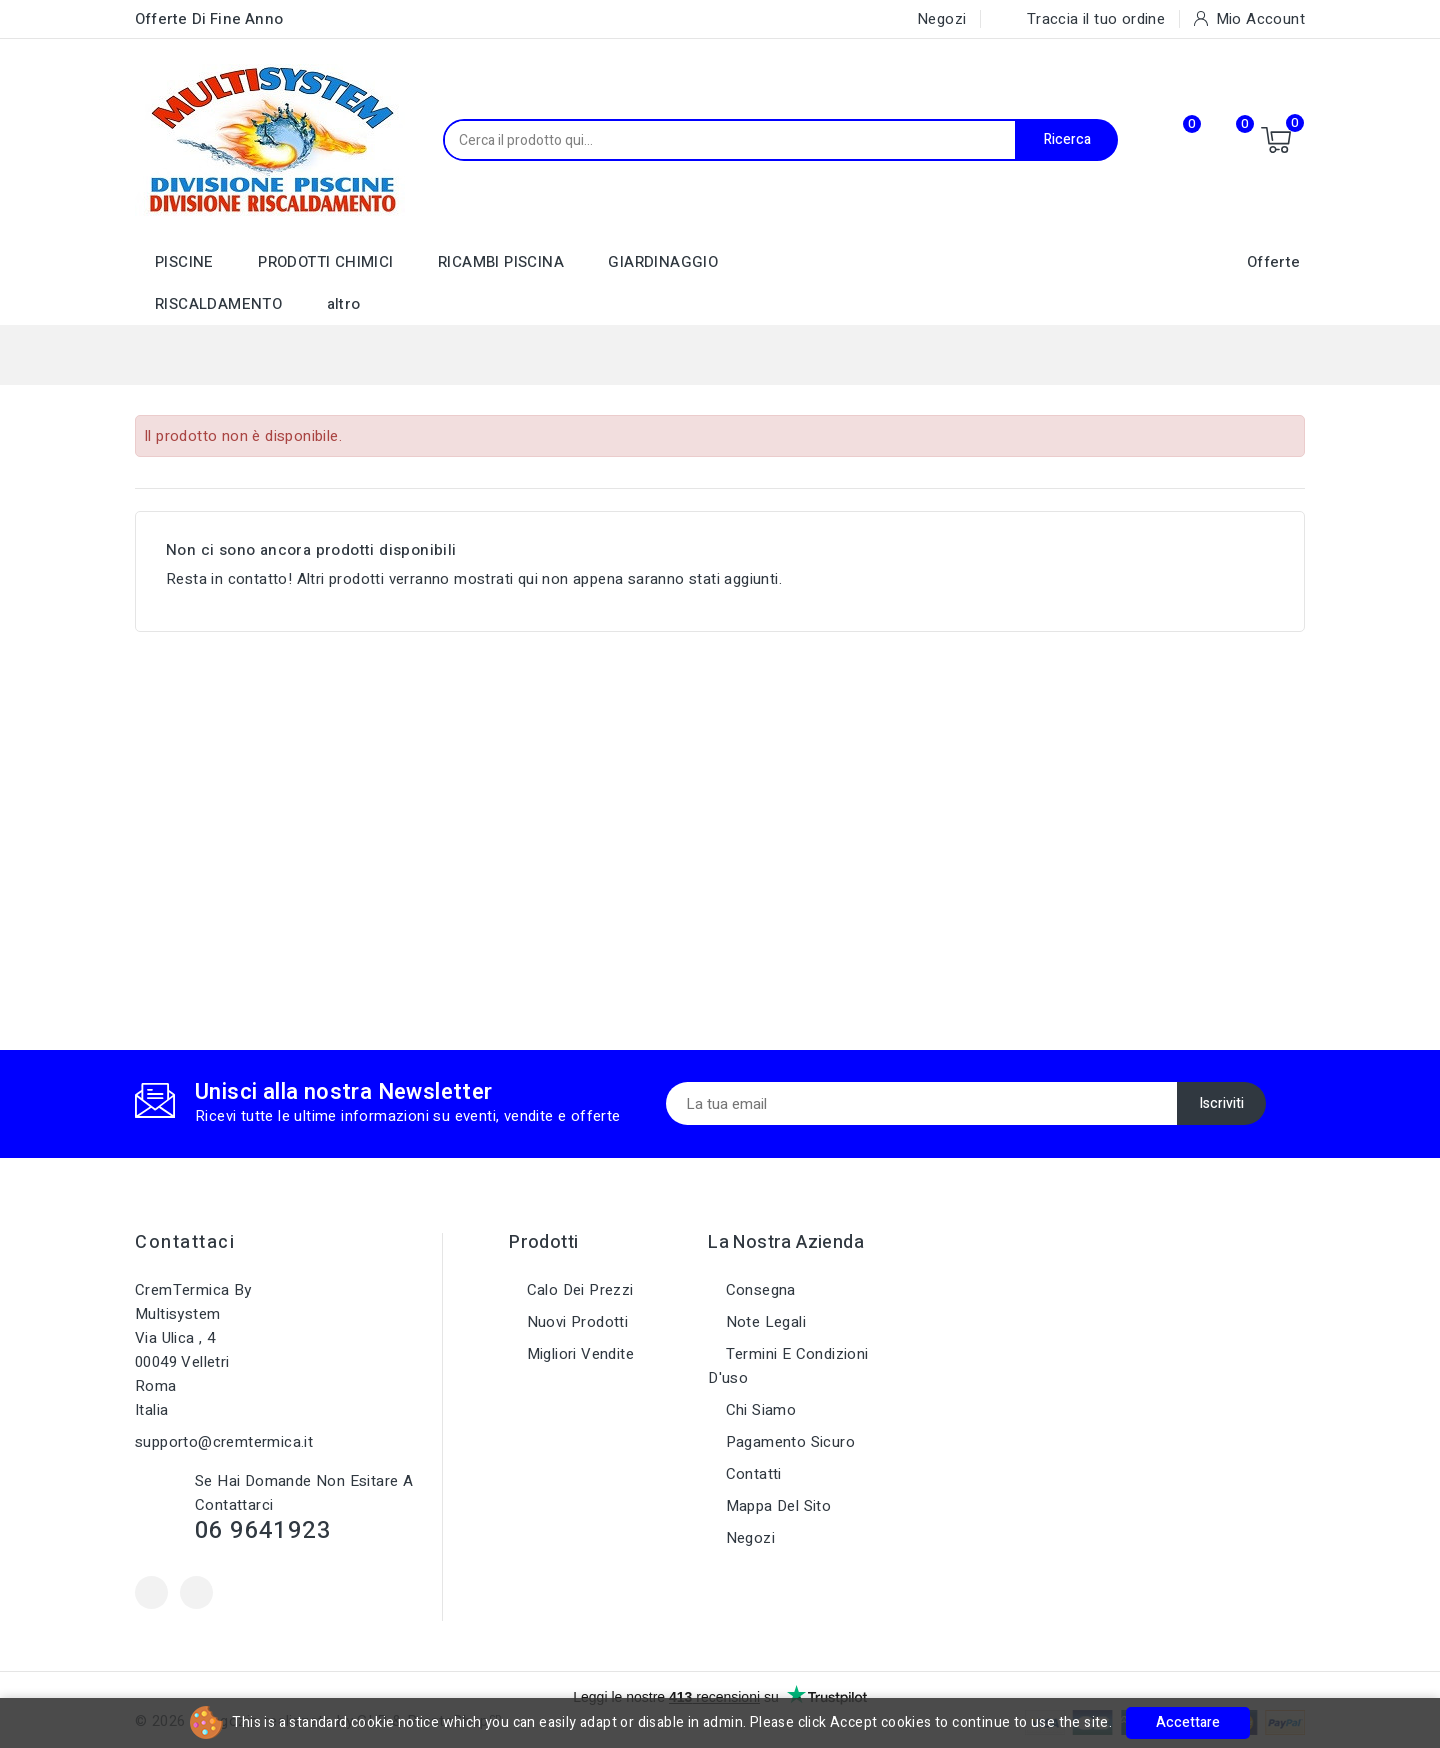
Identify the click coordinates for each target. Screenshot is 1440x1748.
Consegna (758, 1290)
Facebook (151, 1592)
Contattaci (185, 1242)
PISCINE (184, 262)
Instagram (196, 1592)
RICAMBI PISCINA (501, 262)
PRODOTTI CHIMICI (325, 262)
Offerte (1274, 262)
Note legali (763, 1322)
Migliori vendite (578, 1354)
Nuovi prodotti (575, 1322)
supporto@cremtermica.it (224, 1442)
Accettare (1188, 1722)
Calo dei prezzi (577, 1290)
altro (344, 304)
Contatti (751, 1474)
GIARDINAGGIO (663, 262)
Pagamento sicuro (788, 1442)
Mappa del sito (776, 1506)
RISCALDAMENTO (218, 304)
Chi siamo (758, 1410)
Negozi (748, 1538)
